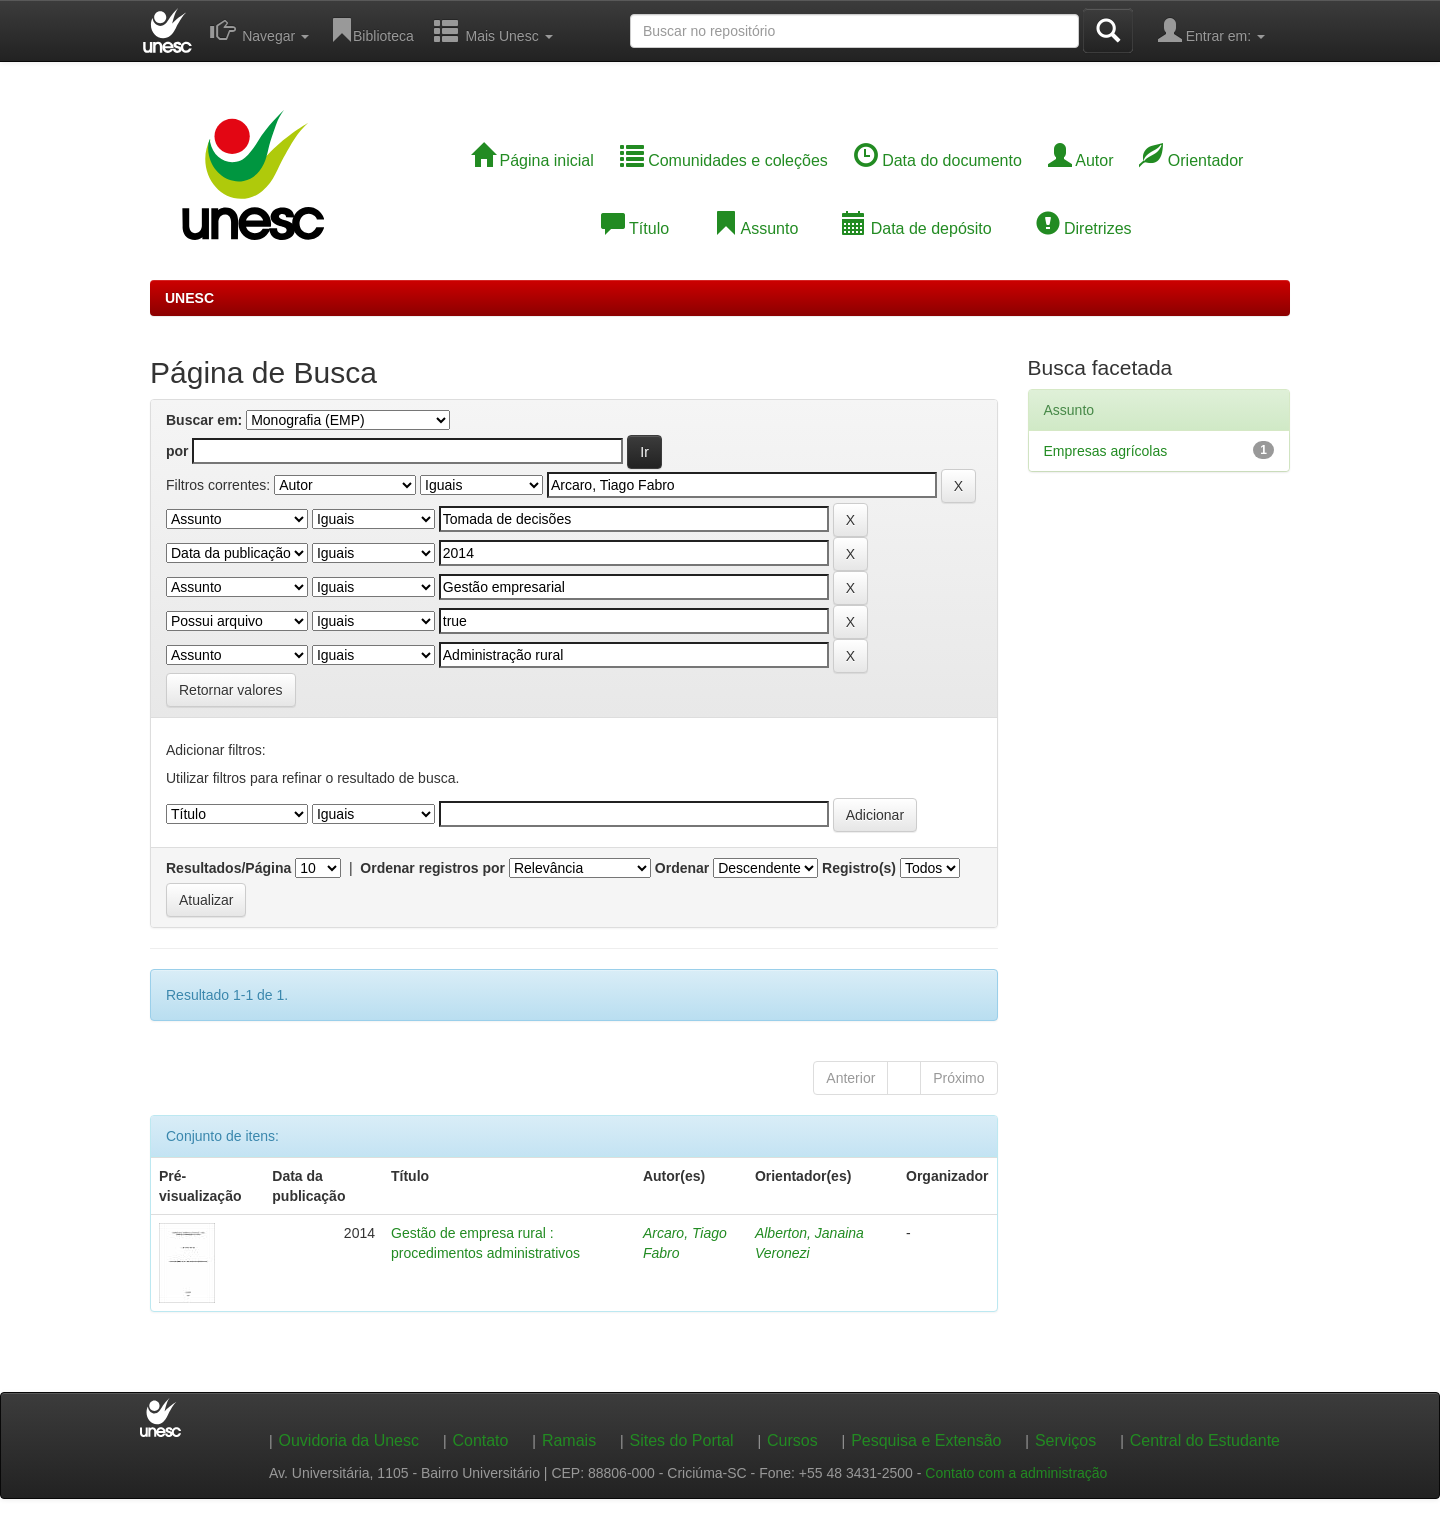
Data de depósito (916, 228)
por (177, 451)
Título (635, 228)
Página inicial (532, 160)
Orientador (1191, 160)
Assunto (755, 228)
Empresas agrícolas (1106, 451)
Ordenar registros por (432, 868)
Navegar (259, 30)
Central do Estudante (1205, 1440)
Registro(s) (859, 868)
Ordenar (682, 868)
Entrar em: (1211, 30)
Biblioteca (371, 30)
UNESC (189, 298)
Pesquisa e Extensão (926, 1440)
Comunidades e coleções (724, 160)
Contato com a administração (1016, 1473)
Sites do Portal (682, 1440)
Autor (1081, 160)
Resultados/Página (228, 868)
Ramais (569, 1440)
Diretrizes (1084, 228)
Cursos (792, 1440)
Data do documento (938, 160)
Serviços (1065, 1440)
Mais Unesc (493, 30)
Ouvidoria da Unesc (348, 1440)
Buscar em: (204, 420)
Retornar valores (231, 690)
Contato (480, 1440)
